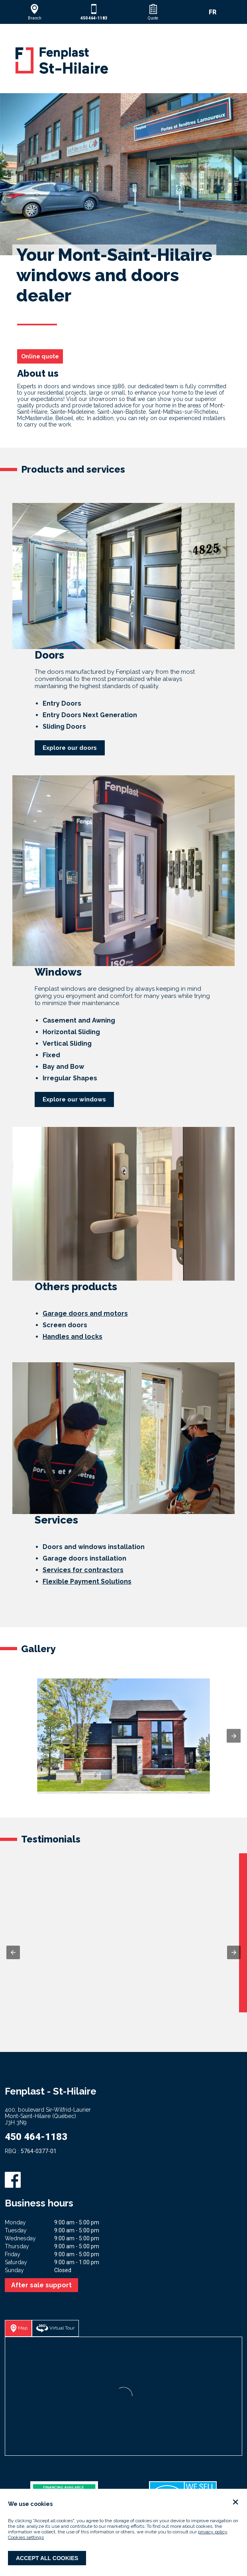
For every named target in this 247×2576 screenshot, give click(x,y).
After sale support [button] (41, 2285)
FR (212, 12)
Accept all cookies (47, 2558)
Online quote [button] (40, 356)
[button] (34, 12)
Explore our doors (70, 747)
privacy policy (212, 2532)
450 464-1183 (36, 2136)
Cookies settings (26, 2537)
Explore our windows (74, 1099)
